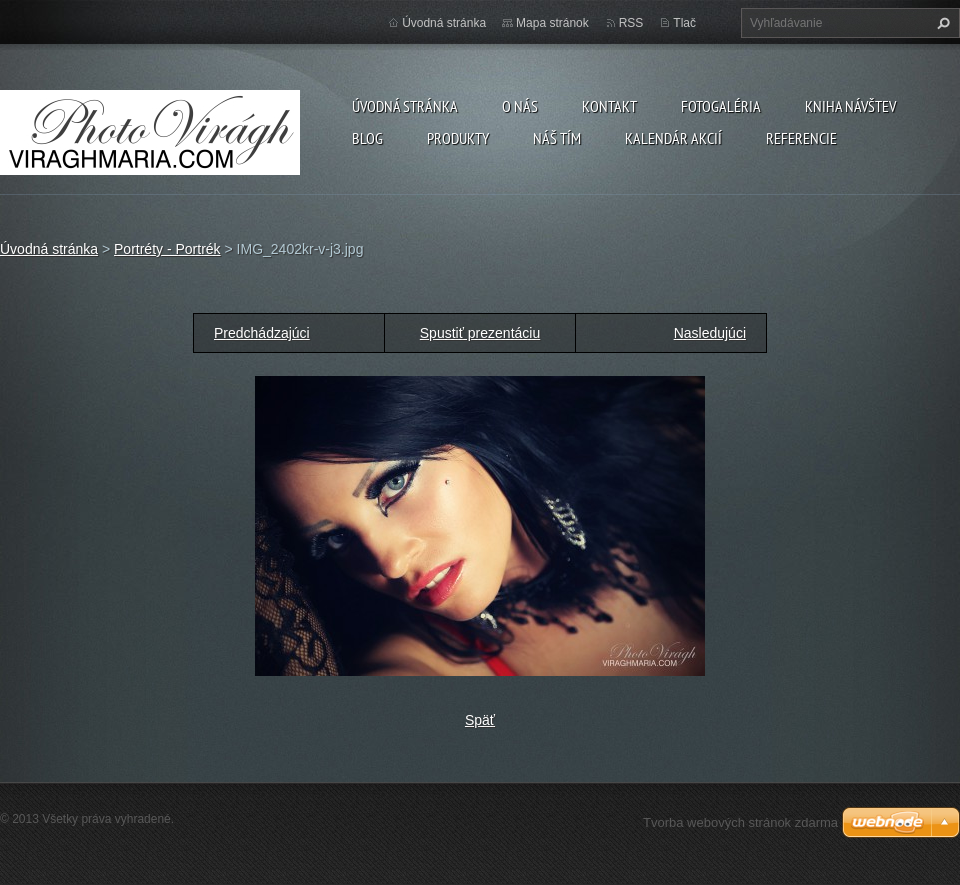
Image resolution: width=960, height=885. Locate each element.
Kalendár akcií (673, 138)
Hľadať (941, 23)
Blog (367, 138)
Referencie (801, 138)
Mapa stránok (552, 23)
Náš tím (557, 138)
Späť (480, 720)
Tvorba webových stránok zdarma (740, 822)
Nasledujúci (710, 333)
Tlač (684, 23)
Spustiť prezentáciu (480, 333)
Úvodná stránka (405, 106)
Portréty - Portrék (167, 249)
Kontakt (609, 106)
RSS (631, 23)
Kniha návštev (850, 106)
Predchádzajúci (262, 333)
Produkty (458, 138)
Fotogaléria (721, 106)
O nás (520, 106)
